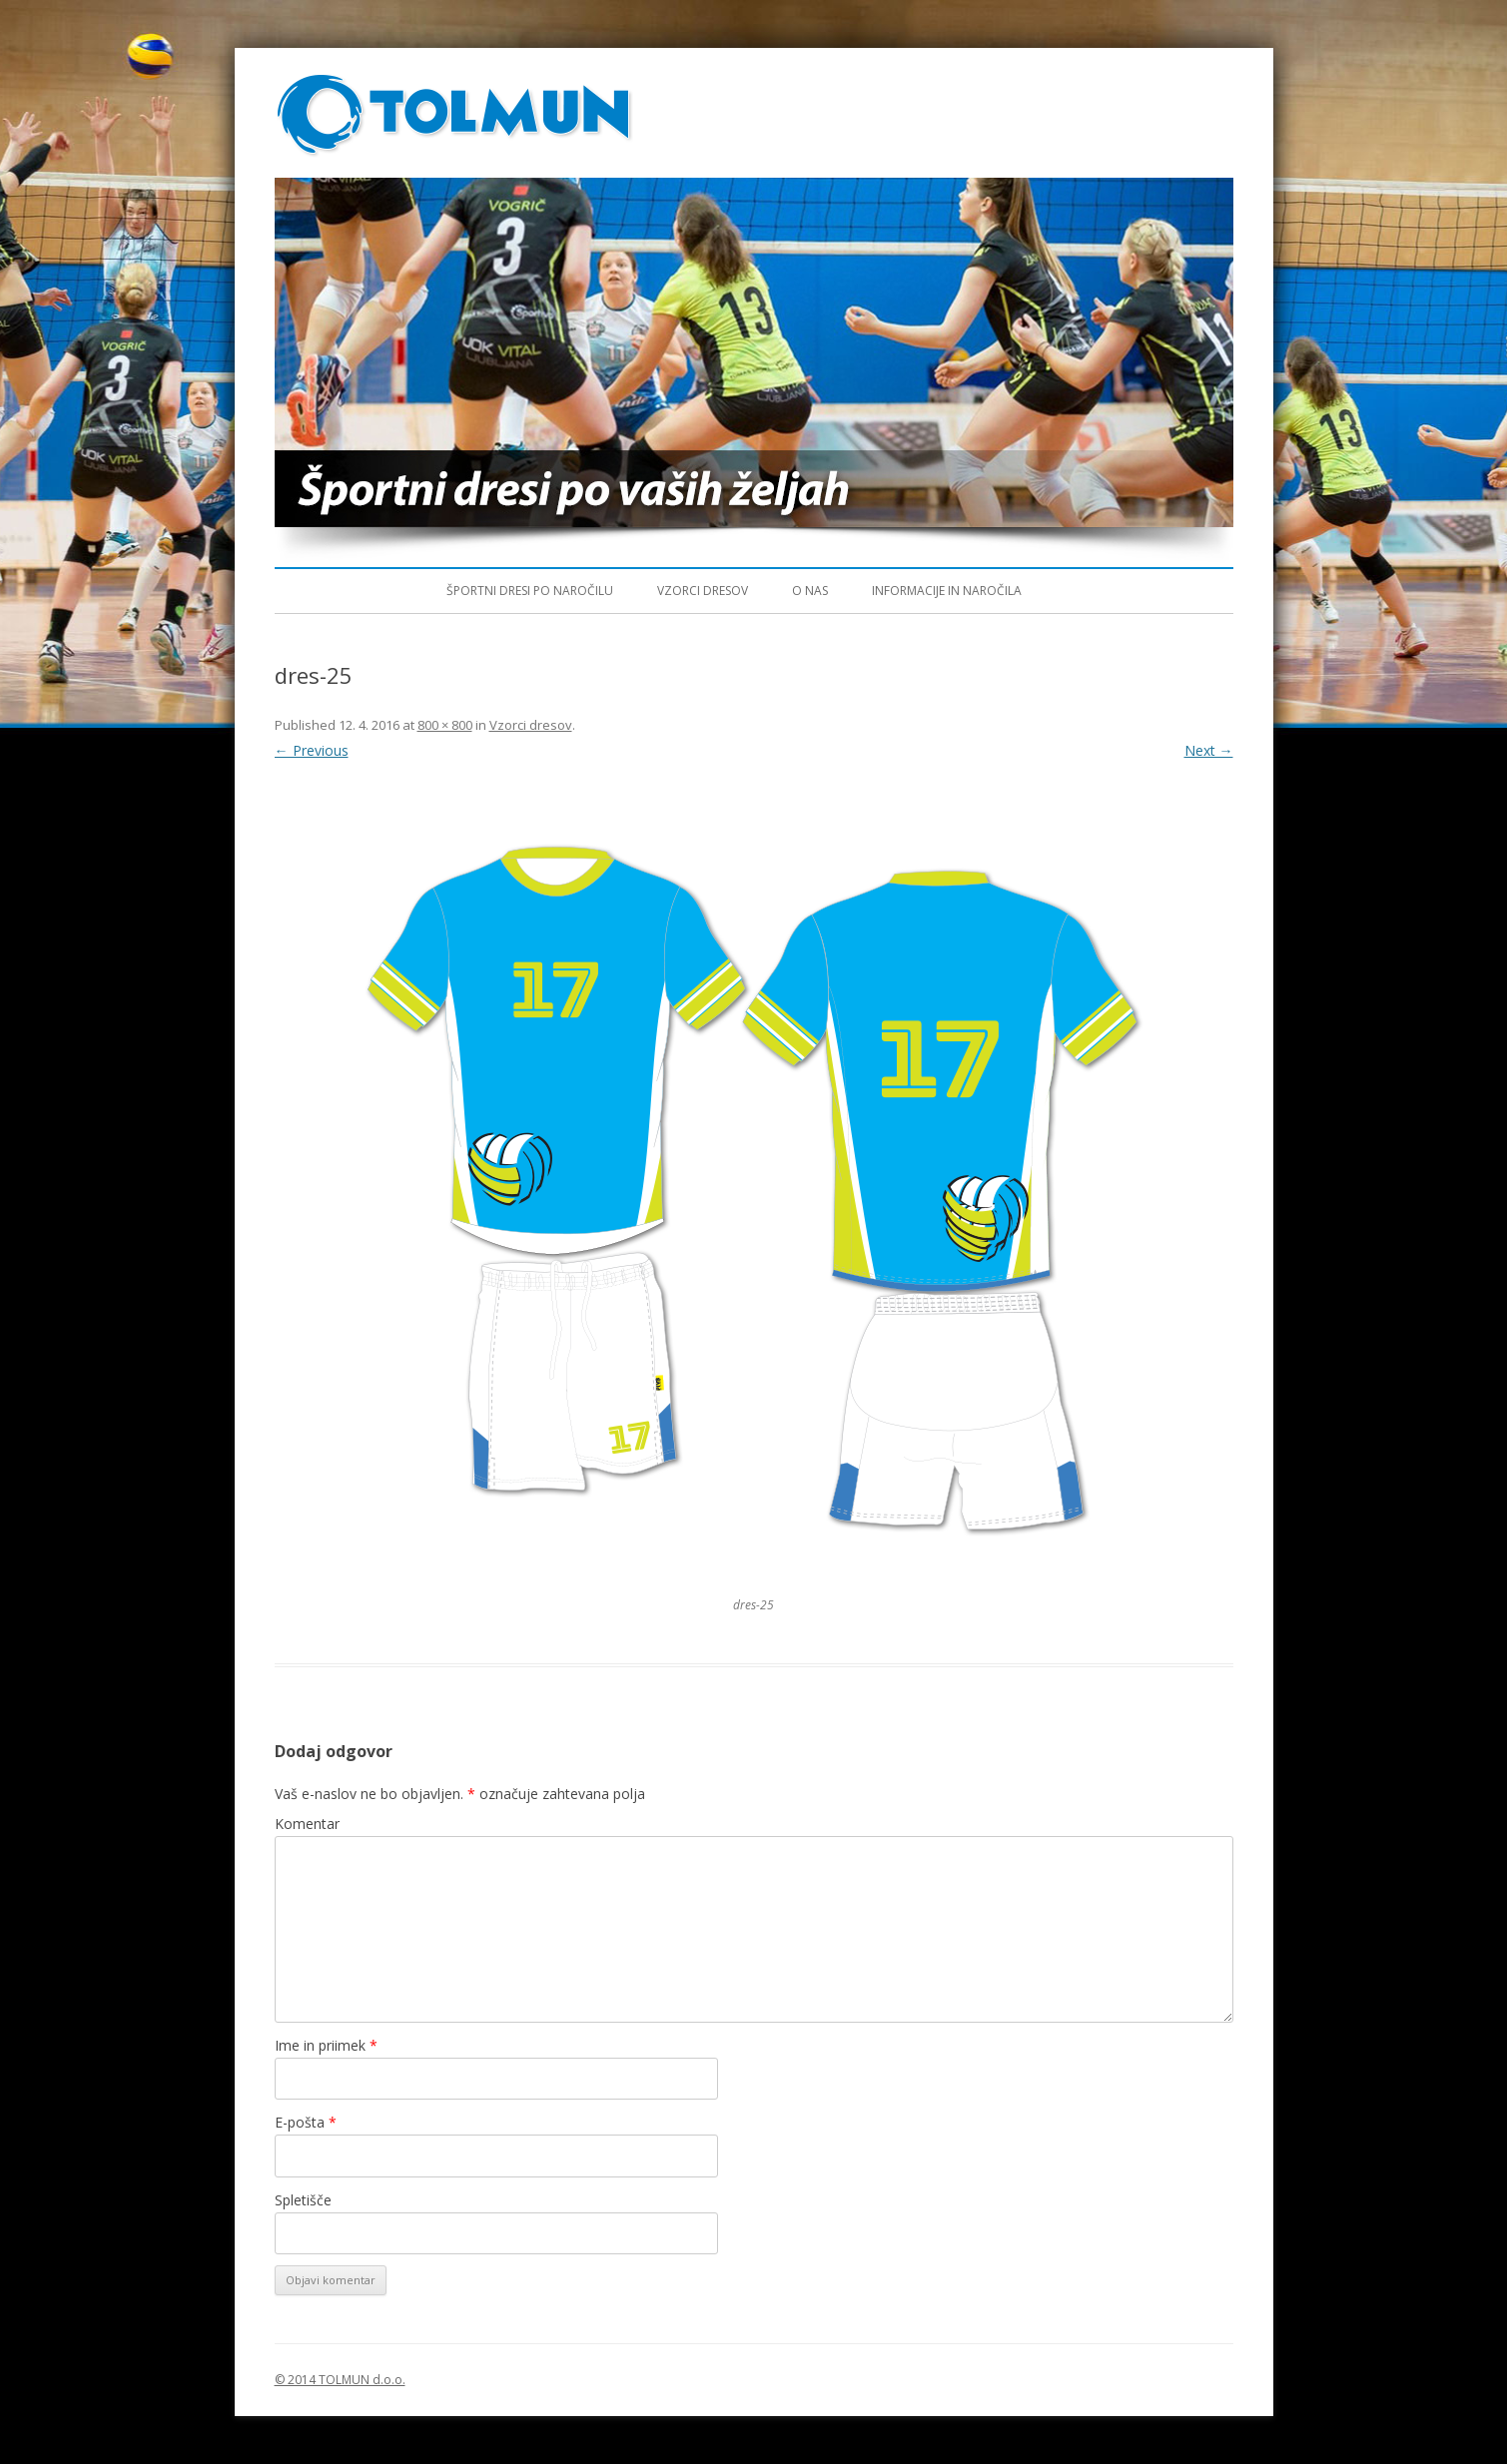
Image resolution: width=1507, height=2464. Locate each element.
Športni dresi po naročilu (529, 590)
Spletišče (303, 2199)
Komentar (307, 1823)
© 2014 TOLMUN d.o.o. (340, 2379)
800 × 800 (444, 725)
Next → (1208, 750)
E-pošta (306, 2122)
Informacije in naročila (947, 590)
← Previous (312, 750)
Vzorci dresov (702, 590)
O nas (810, 590)
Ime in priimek (326, 2045)
